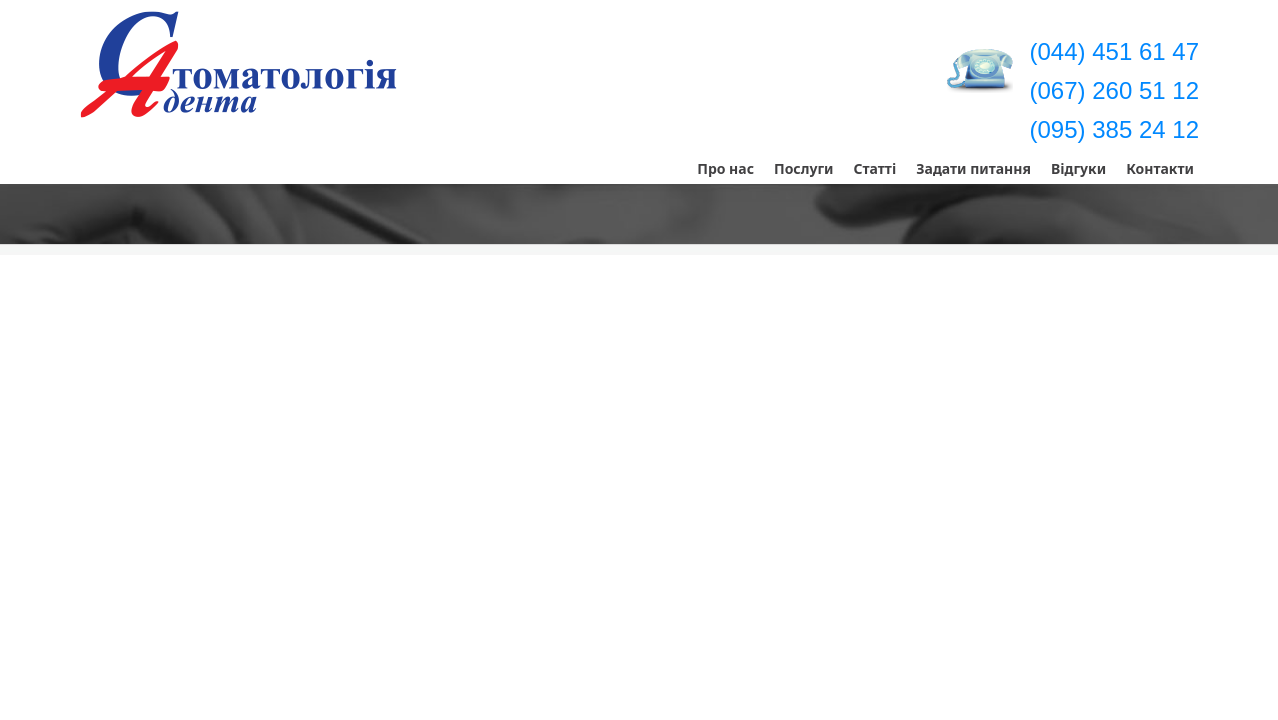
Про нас (725, 168)
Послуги (804, 168)
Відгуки (1078, 168)
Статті (874, 168)
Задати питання (973, 168)
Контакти (1160, 168)
